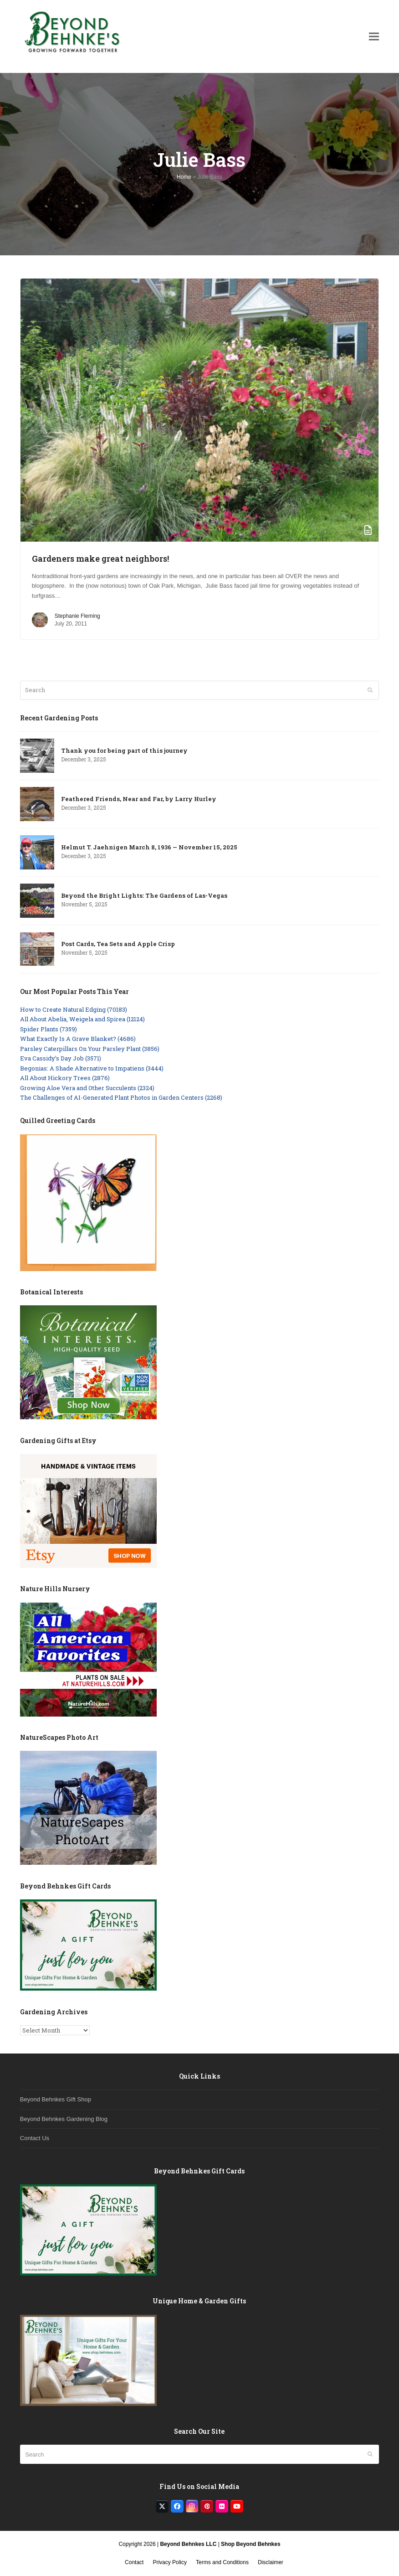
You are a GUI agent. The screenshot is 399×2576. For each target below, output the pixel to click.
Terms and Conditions (222, 2562)
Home (184, 177)
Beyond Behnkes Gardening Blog (63, 2119)
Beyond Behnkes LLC (188, 2544)
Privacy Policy (170, 2562)
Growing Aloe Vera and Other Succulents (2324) (87, 1088)
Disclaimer (270, 2562)
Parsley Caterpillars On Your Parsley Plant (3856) (89, 1049)
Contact (134, 2562)
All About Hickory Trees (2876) (65, 1078)
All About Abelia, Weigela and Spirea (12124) (82, 1019)
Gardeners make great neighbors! (100, 558)
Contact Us (34, 2138)
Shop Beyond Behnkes (251, 2544)
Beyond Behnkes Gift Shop (55, 2099)
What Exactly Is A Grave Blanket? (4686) (78, 1039)
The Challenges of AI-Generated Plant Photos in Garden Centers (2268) (121, 1097)
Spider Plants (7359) (48, 1029)
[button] (374, 36)
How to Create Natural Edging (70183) (73, 1009)
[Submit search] (370, 690)
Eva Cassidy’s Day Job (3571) (60, 1058)
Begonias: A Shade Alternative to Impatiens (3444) (92, 1068)
